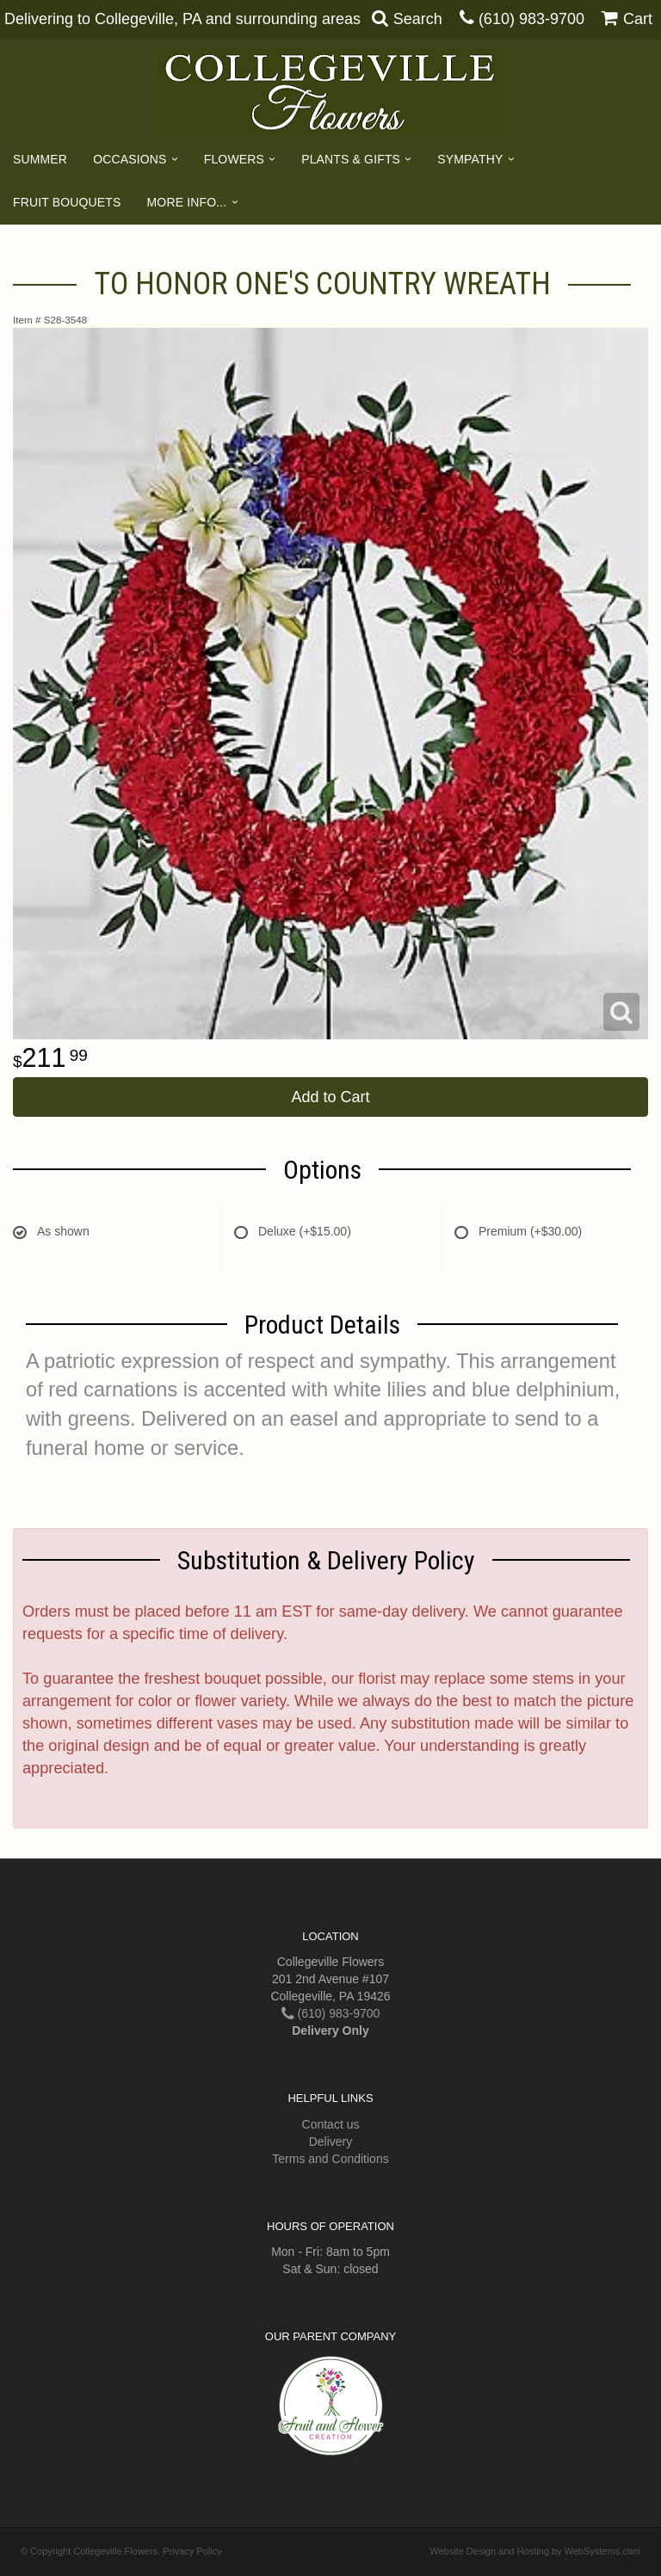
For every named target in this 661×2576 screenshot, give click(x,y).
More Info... (187, 202)
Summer (40, 159)
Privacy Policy (192, 2551)
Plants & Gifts (350, 159)
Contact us (331, 2124)
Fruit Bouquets (67, 202)
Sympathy (470, 159)
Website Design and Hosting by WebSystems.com (534, 2551)
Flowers (234, 159)
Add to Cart (330, 1097)
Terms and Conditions (330, 2159)
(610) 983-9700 (531, 19)
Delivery (331, 2141)
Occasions (129, 159)
